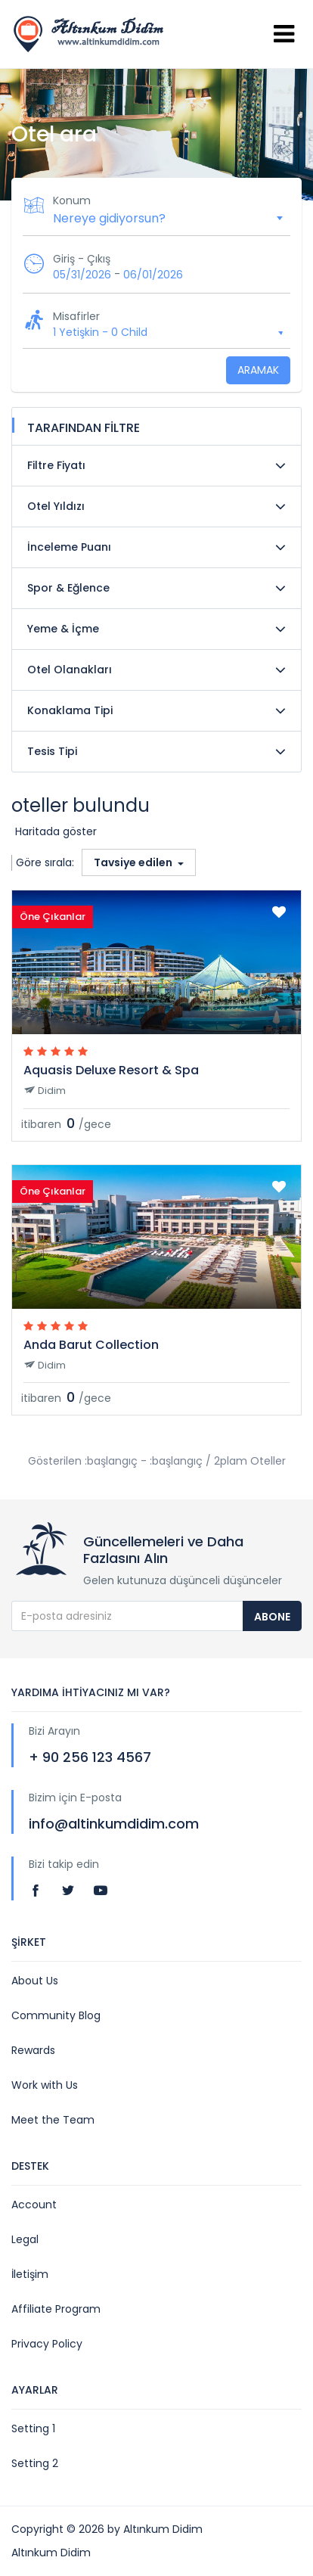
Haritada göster (56, 831)
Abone (272, 1616)
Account (34, 2204)
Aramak (258, 370)
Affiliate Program (56, 2309)
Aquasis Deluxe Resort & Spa (111, 1070)
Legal (25, 2239)
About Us (34, 1980)
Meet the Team (53, 2119)
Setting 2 (34, 2463)
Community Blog (56, 2015)
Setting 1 (33, 2428)
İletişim (29, 2274)
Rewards (33, 2050)
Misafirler (76, 316)
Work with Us (44, 2085)
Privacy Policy (46, 2343)
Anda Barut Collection (91, 1344)
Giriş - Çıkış (81, 258)
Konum (72, 200)
